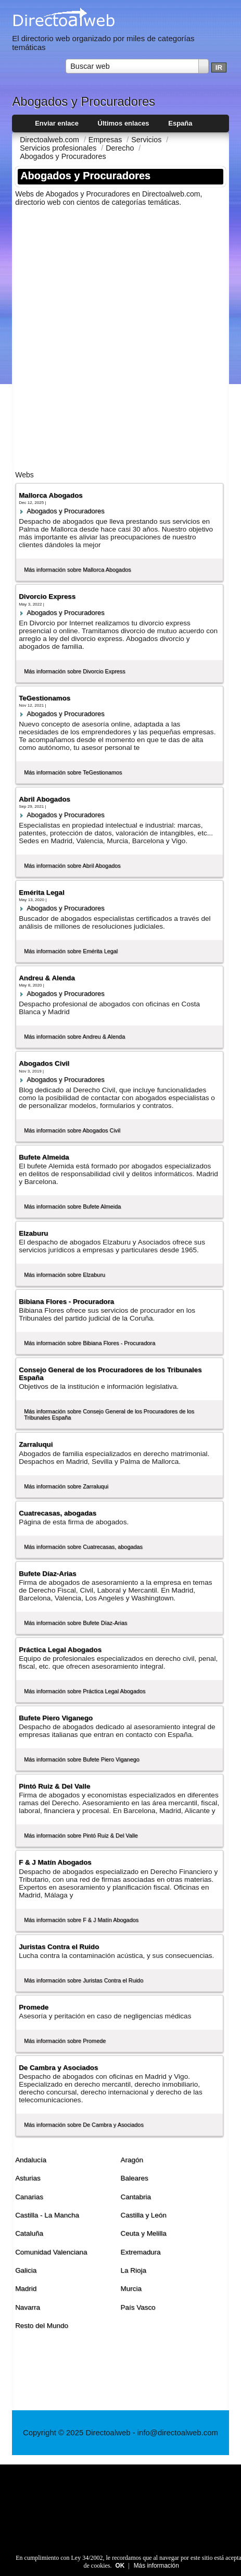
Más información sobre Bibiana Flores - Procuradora (89, 1343)
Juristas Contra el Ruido (59, 1947)
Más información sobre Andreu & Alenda (74, 1036)
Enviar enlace (57, 123)
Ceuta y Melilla (143, 2233)
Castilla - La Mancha (47, 2215)
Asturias (28, 2178)
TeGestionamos (44, 698)
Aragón (131, 2160)
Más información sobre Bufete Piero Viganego (81, 1759)
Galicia (25, 2270)
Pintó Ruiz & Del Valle (54, 1786)
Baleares (134, 2178)
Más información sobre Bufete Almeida (72, 1206)
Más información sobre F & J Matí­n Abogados (81, 1920)
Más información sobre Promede (65, 2041)
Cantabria (135, 2197)
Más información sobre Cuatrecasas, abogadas (83, 1547)
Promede (33, 2007)
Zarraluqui (36, 1444)
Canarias (29, 2197)
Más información (156, 2565)
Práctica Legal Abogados (60, 1650)
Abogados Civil (44, 1063)
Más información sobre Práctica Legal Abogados (84, 1691)
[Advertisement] (120, 335)
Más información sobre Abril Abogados (72, 865)
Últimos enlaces (123, 123)
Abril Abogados (44, 799)
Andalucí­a (30, 2160)
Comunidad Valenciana (51, 2252)
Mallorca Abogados (51, 495)
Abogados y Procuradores (66, 511)
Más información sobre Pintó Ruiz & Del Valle (81, 1835)
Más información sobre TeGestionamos (73, 772)
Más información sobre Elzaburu (64, 1275)
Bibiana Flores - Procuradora (66, 1301)
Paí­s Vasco (137, 2307)
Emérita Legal (42, 892)
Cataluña (29, 2233)
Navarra (27, 2307)
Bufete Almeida (44, 1157)
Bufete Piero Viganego (56, 1718)
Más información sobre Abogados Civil (72, 1130)
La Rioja (133, 2270)
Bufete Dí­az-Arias (47, 1573)
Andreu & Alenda (47, 978)
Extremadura (140, 2252)
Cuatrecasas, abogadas (57, 1513)
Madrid (25, 2288)
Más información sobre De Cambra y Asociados (84, 2125)
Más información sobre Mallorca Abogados (77, 569)
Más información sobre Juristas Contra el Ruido (83, 1980)
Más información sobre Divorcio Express (74, 671)
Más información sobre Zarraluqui (66, 1486)
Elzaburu (33, 1233)
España (180, 123)
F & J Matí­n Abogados (55, 1862)
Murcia (130, 2288)
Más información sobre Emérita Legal (71, 951)
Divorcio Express (47, 596)
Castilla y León (143, 2215)
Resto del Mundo (41, 2326)
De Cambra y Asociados (58, 2068)
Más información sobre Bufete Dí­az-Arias (75, 1623)
